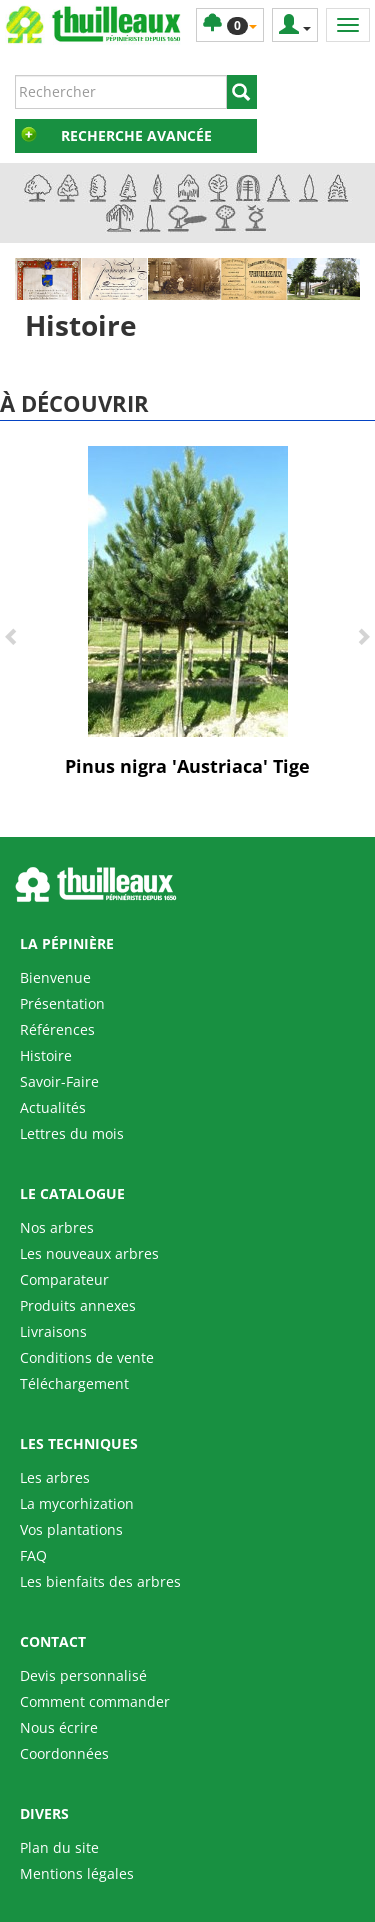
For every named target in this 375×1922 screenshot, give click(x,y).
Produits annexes (78, 1305)
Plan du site (59, 1847)
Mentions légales (77, 1873)
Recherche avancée (136, 135)
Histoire (46, 1055)
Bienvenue (55, 977)
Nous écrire (59, 1727)
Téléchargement (74, 1383)
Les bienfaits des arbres (100, 1581)
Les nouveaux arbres (89, 1253)
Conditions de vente (87, 1357)
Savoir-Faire (59, 1081)
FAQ (33, 1555)
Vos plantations (71, 1529)
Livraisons (53, 1331)
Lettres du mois (72, 1133)
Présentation (62, 1003)
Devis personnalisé (83, 1675)
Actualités (53, 1107)
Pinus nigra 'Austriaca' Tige (187, 766)
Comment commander (95, 1701)
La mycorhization (77, 1503)
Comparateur (64, 1279)
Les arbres (55, 1477)
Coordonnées (64, 1753)
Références (57, 1029)
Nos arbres (57, 1227)
